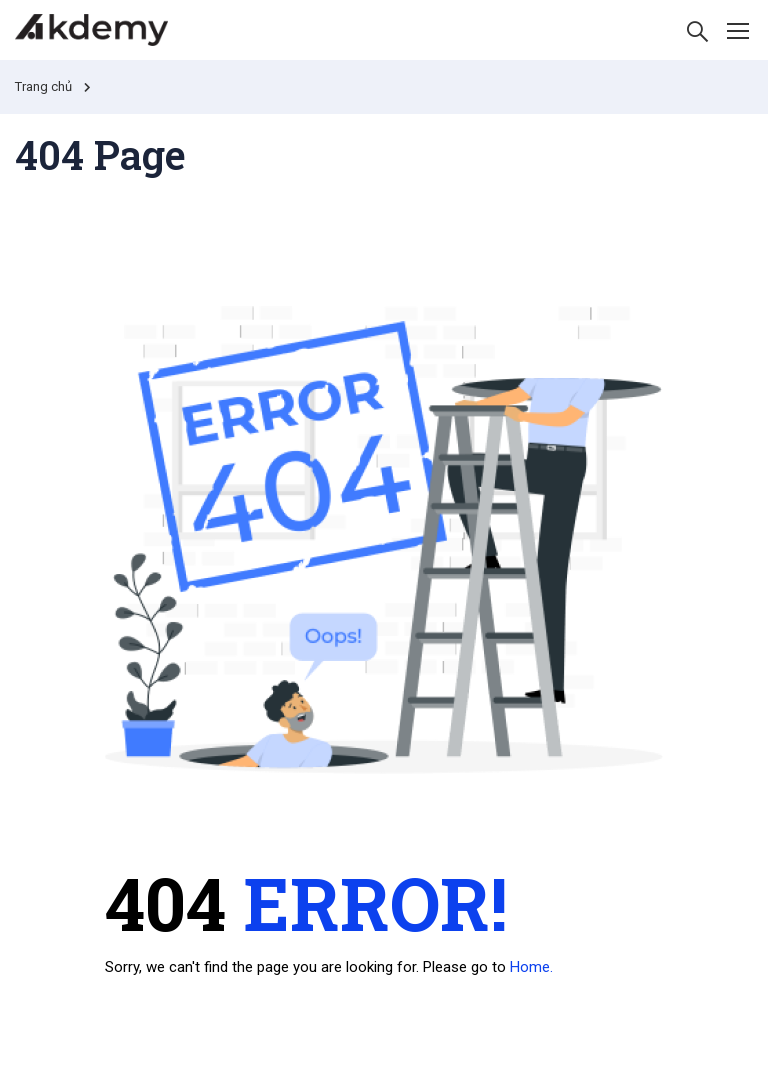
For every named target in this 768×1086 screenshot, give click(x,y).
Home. (531, 967)
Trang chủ (43, 86)
